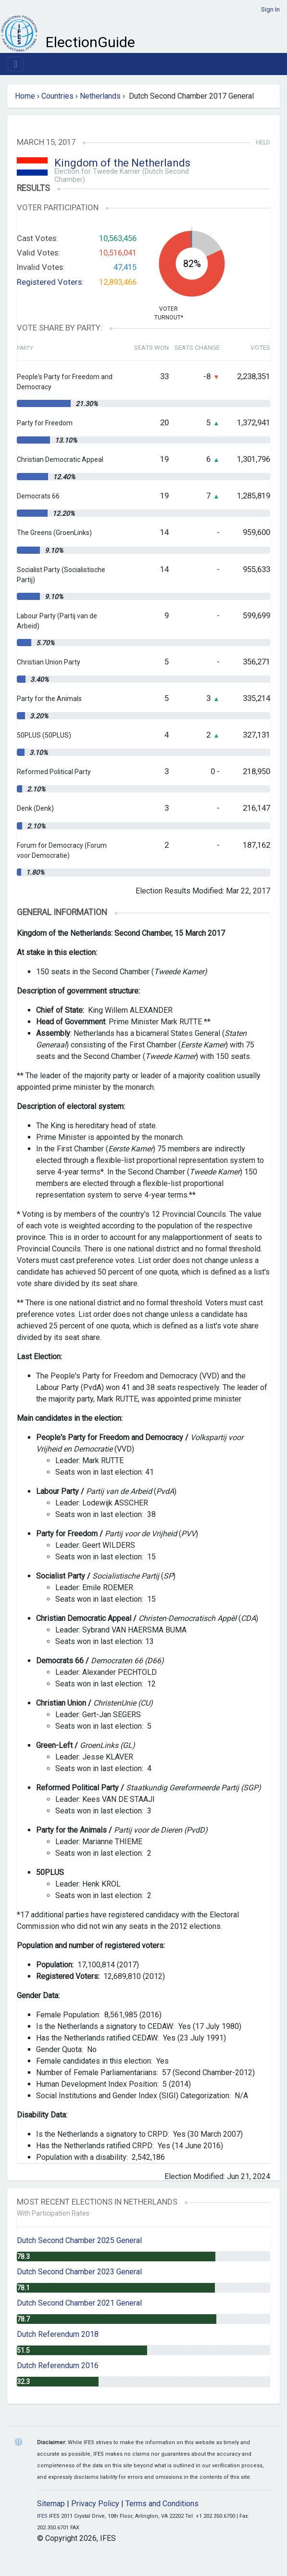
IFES (42, 2516)
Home (25, 96)
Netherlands (100, 96)
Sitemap (51, 2503)
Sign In (270, 9)
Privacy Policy (95, 2503)
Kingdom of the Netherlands (122, 163)
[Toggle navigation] (16, 64)
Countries (57, 96)
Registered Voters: (50, 282)
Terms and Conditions (162, 2503)
